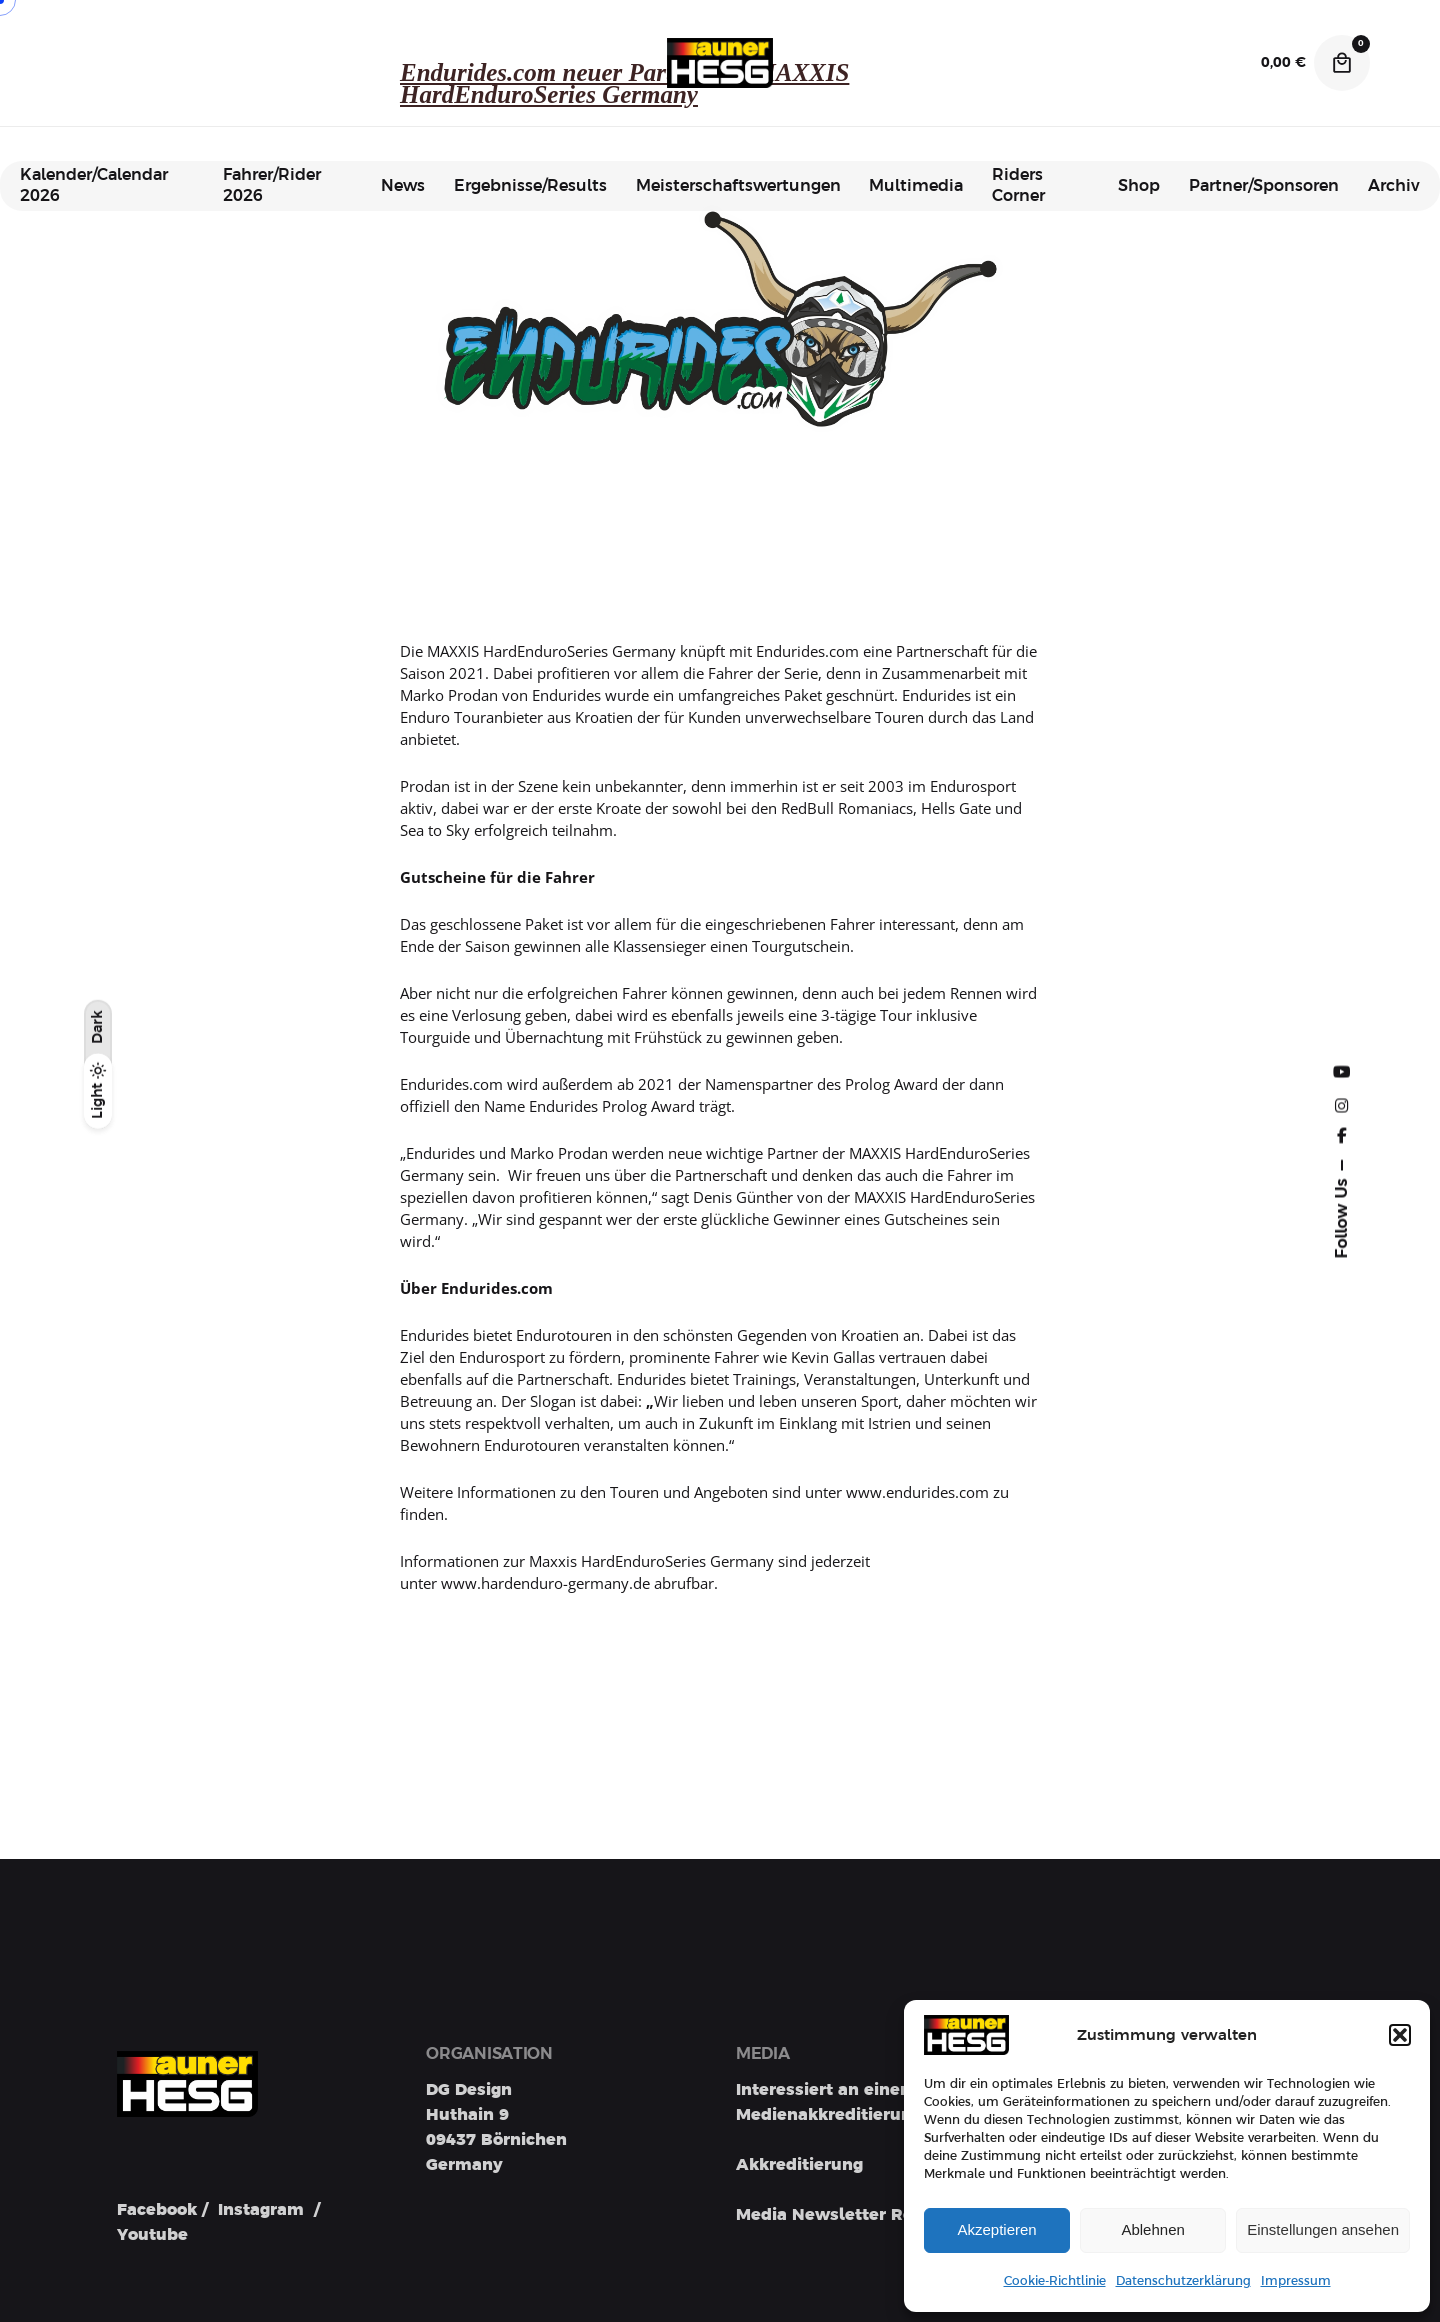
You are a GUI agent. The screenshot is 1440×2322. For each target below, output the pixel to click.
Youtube (152, 2235)
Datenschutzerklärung (1183, 2281)
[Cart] (1342, 63)
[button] (1400, 2035)
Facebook (157, 2210)
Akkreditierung (799, 2165)
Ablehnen (1152, 2229)
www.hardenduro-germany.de (545, 1583)
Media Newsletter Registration (865, 2215)
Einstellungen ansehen (1323, 2229)
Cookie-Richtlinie (1055, 2281)
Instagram (261, 2210)
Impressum (1296, 2281)
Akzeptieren (996, 2229)
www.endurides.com (917, 1492)
